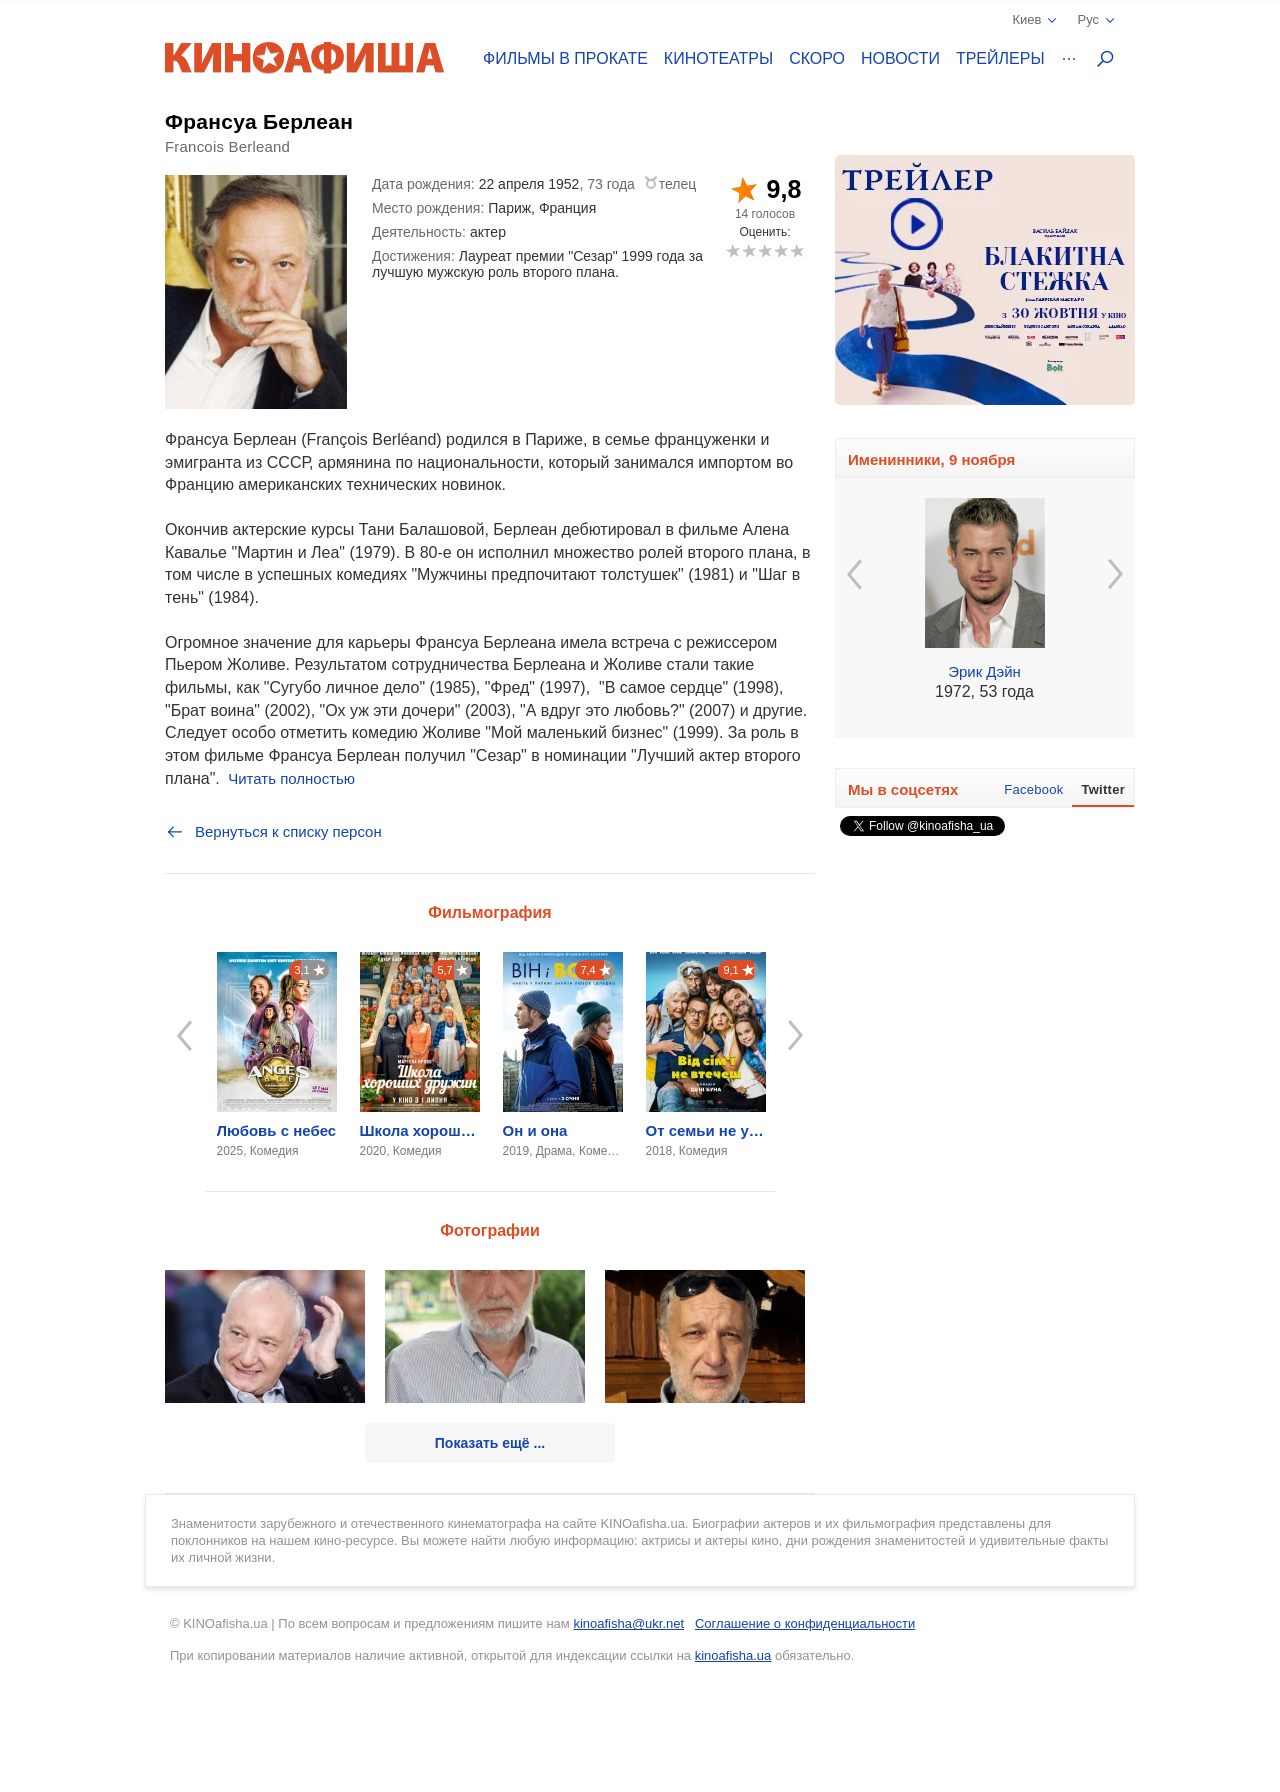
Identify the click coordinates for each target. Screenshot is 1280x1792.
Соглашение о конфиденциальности (805, 1623)
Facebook (1033, 789)
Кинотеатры (718, 58)
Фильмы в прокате (565, 58)
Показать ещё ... (490, 1443)
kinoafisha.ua (733, 1655)
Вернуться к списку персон (273, 832)
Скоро (817, 58)
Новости (900, 58)
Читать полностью (291, 778)
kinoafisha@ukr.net (628, 1623)
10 (796, 250)
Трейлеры (1000, 58)
